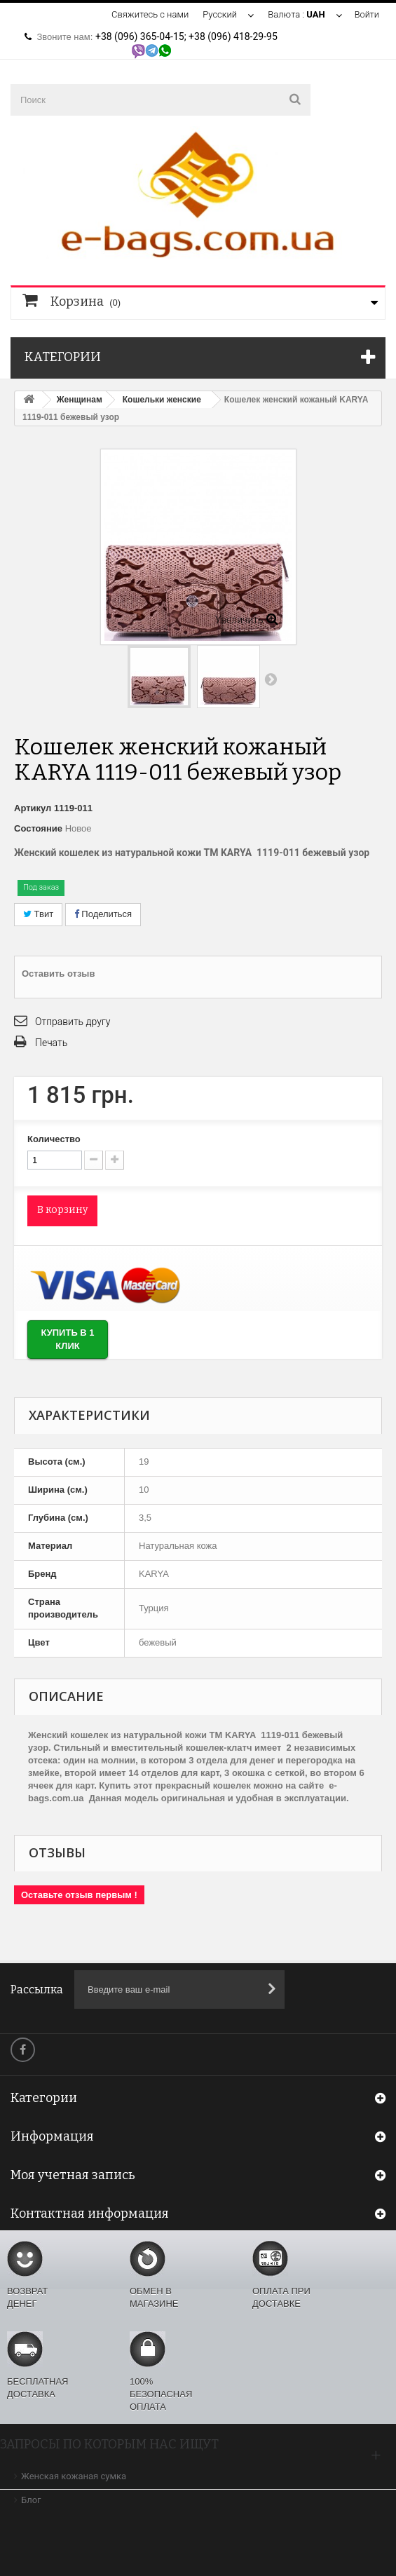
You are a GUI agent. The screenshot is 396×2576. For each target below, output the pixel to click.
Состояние (38, 828)
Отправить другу (72, 1021)
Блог (31, 2500)
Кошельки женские (162, 400)
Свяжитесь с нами (149, 14)
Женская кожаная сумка (73, 2476)
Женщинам (79, 400)
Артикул (32, 808)
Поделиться (103, 914)
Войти (366, 14)
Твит (38, 914)
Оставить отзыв (58, 973)
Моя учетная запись (73, 2175)
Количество (54, 1139)
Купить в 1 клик (67, 1339)
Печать (51, 1042)
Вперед (271, 679)
